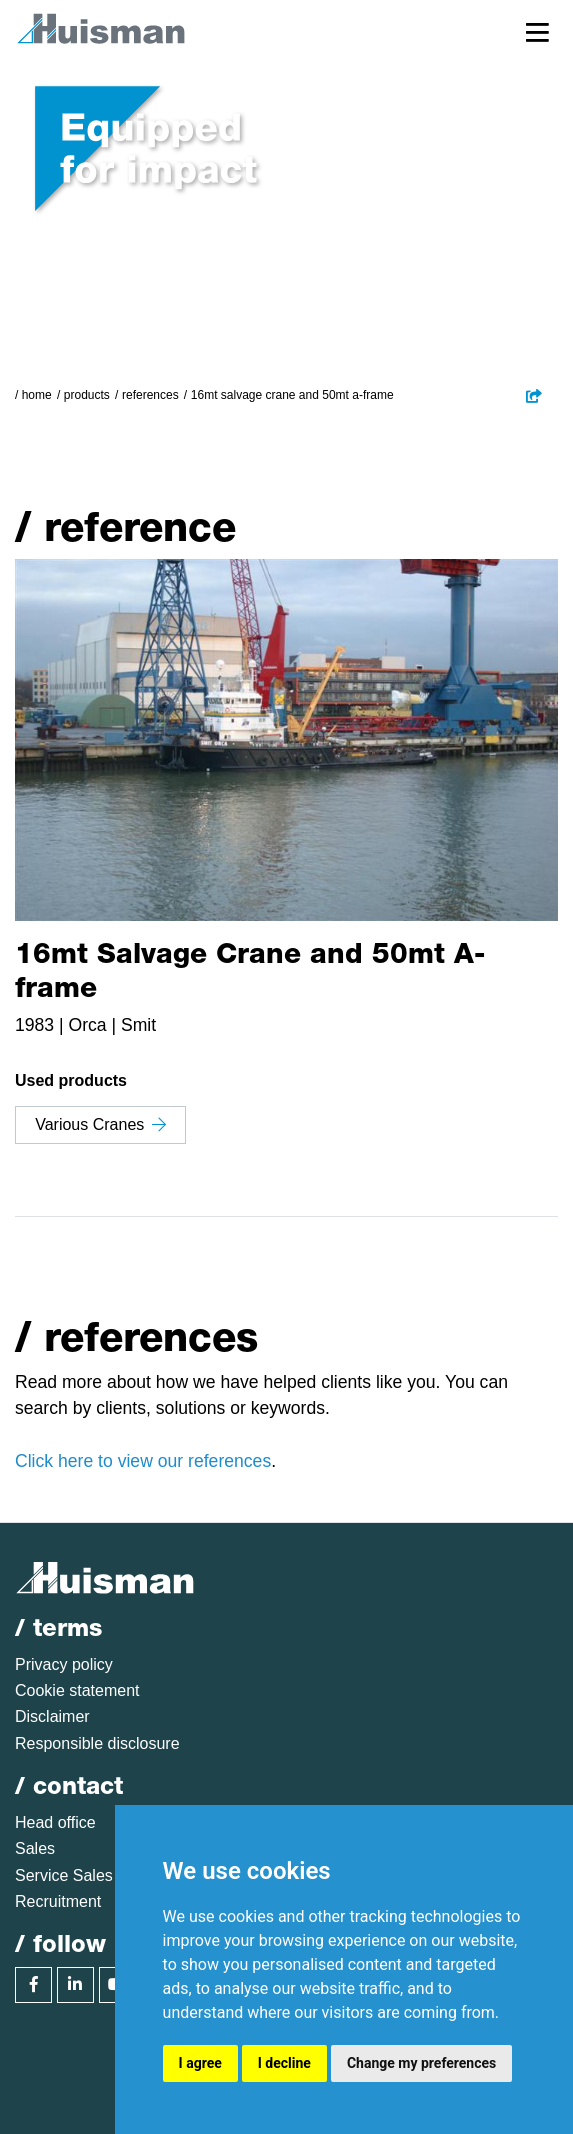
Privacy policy (64, 1664)
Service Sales (64, 1875)
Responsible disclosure (97, 1743)
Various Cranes (100, 1124)
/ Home (33, 395)
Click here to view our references (143, 1461)
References (150, 395)
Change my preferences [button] (421, 2063)
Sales (35, 1848)
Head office (55, 1822)
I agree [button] (200, 2063)
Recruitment (58, 1901)
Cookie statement (77, 1690)
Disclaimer (52, 1716)
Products (87, 395)
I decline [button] (284, 2063)
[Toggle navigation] (537, 31)
